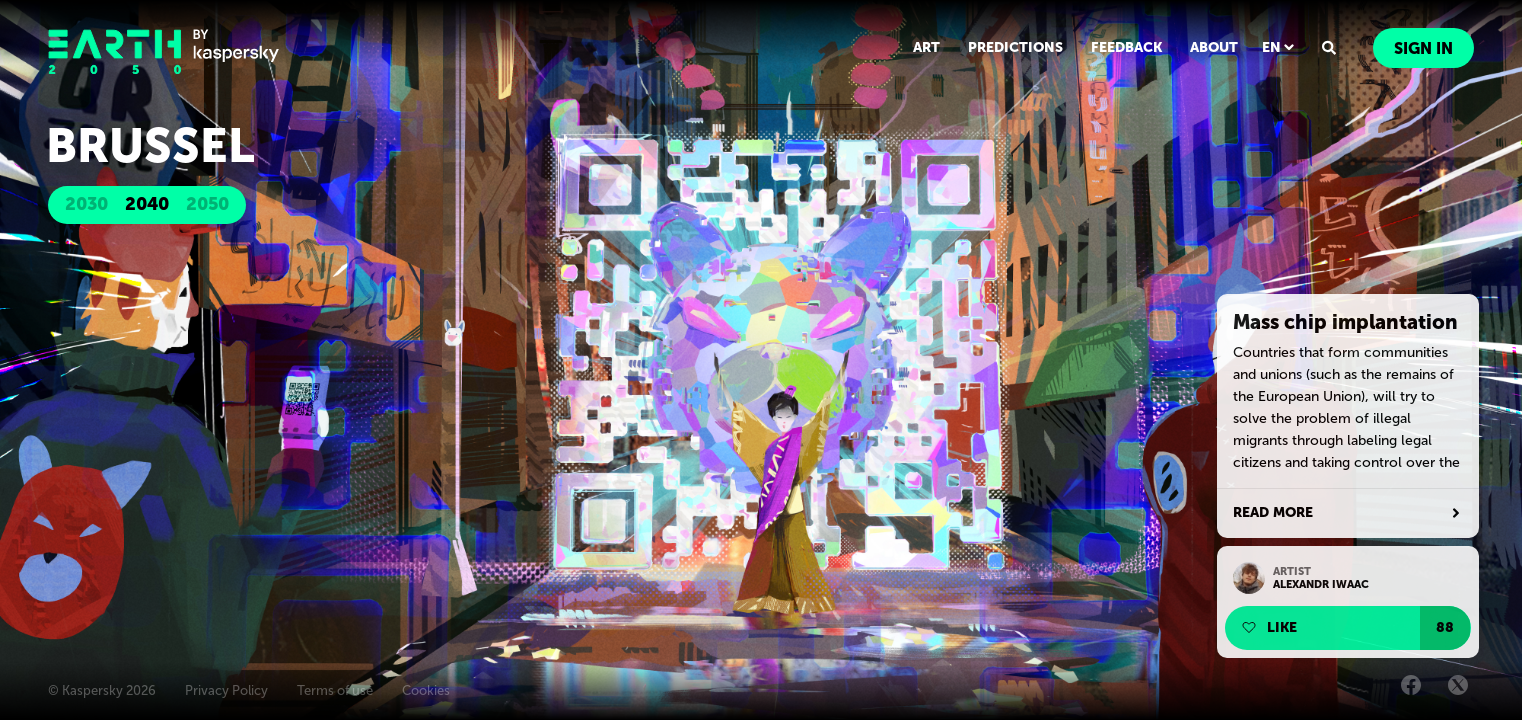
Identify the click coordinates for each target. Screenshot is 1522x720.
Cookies (426, 690)
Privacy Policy (226, 690)
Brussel (150, 145)
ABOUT (1214, 47)
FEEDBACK (1126, 47)
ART (926, 47)
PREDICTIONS (1015, 47)
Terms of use (335, 690)
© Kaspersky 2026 (102, 690)
